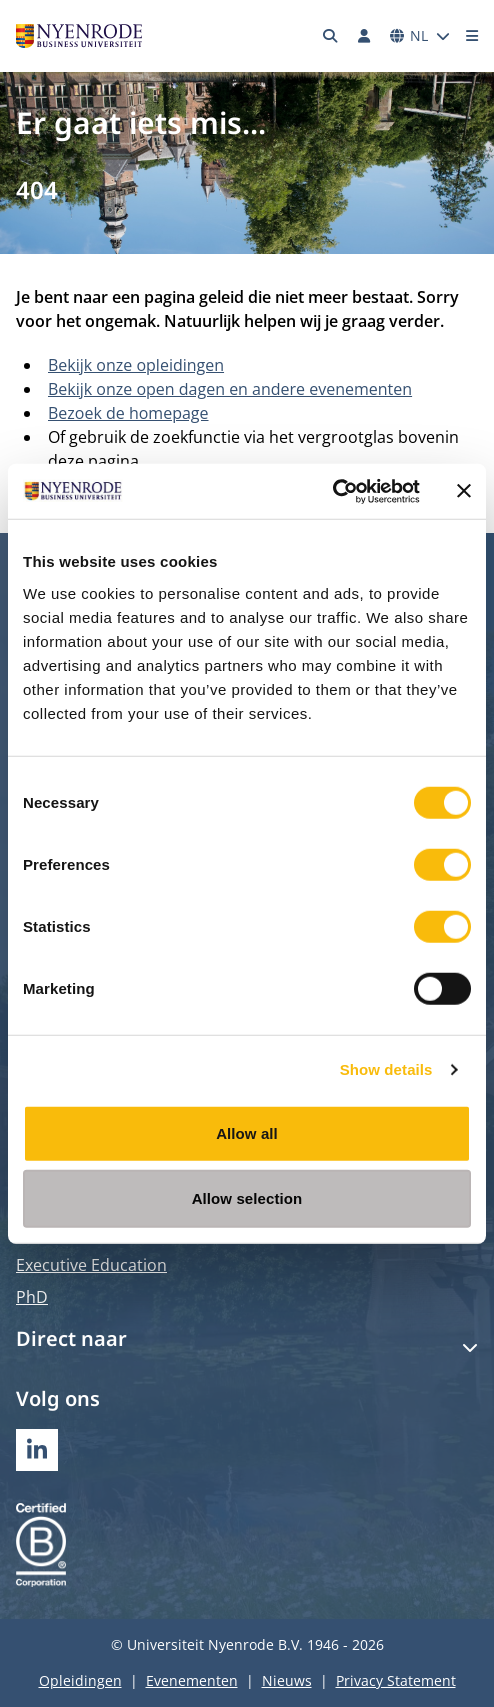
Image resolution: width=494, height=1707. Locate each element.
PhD (32, 1297)
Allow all (247, 1132)
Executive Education (91, 1265)
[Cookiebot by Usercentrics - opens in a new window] (332, 491)
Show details (386, 1069)
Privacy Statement (396, 1680)
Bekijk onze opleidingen (136, 365)
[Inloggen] (364, 36)
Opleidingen (80, 1680)
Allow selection (247, 1198)
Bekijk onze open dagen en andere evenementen (230, 389)
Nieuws (287, 1680)
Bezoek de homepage (128, 413)
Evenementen (192, 1680)
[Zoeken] (331, 36)
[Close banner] (464, 491)
